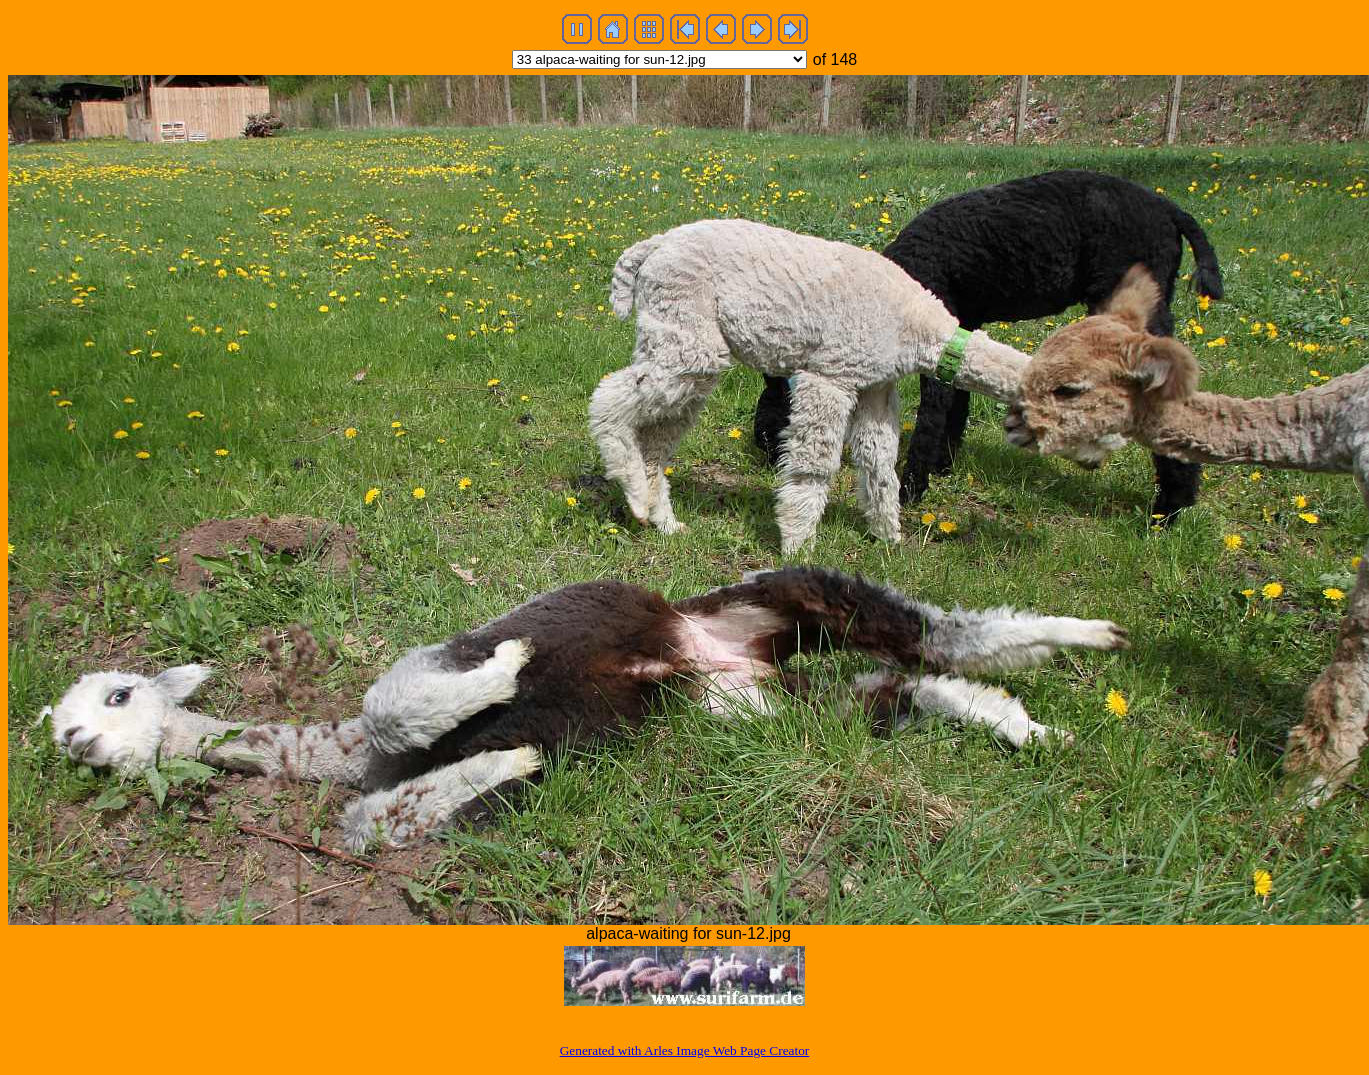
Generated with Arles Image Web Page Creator (685, 1050)
